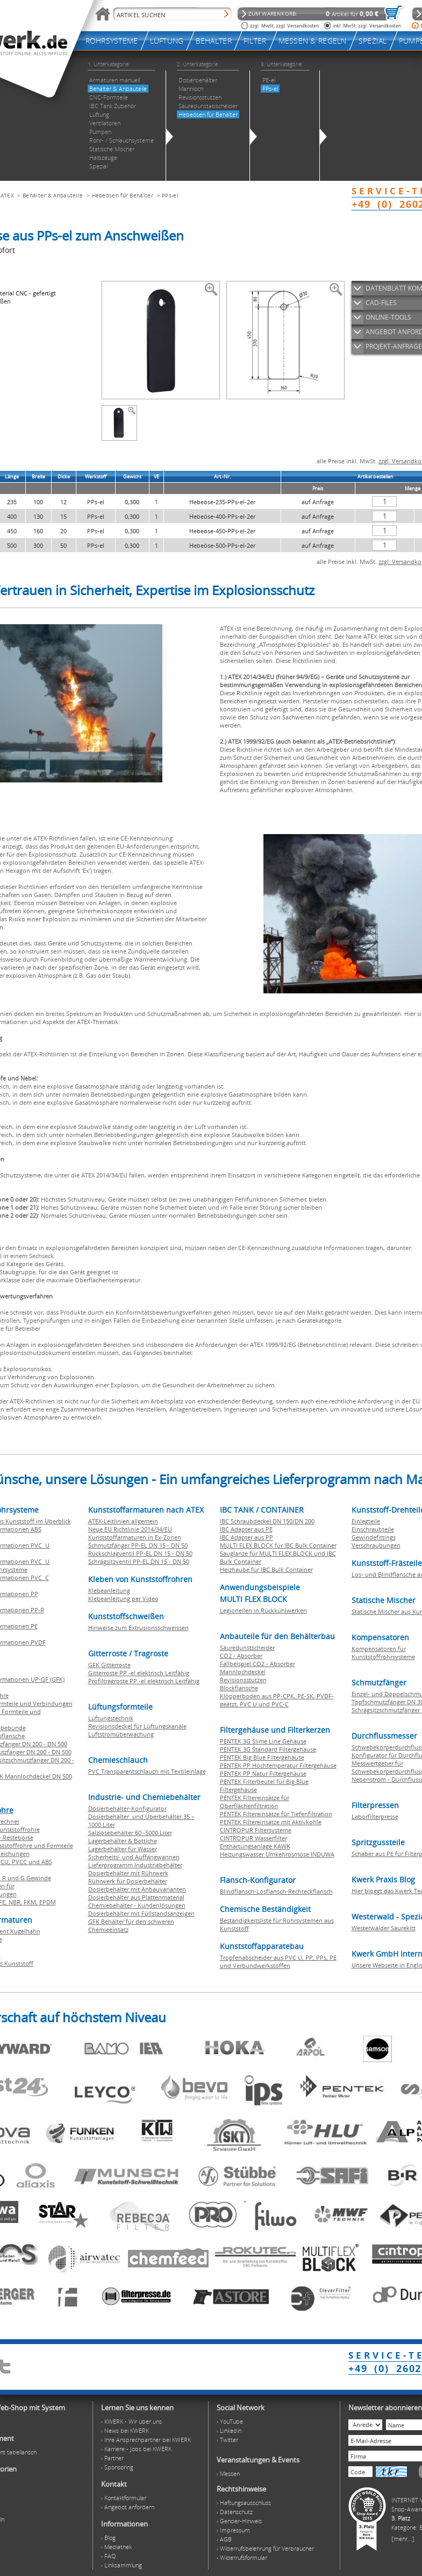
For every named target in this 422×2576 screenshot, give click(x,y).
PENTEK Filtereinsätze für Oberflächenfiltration (254, 1802)
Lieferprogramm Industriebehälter (135, 1865)
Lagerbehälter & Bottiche (122, 1841)
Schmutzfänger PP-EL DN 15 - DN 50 (138, 1545)
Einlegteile (366, 1521)
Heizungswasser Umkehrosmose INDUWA (277, 1854)
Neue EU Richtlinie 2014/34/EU (130, 1529)
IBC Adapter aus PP (246, 1537)
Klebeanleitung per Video (123, 1598)
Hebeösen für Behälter (122, 195)
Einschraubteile (373, 1529)
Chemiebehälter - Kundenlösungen (136, 1905)
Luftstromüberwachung (121, 1734)
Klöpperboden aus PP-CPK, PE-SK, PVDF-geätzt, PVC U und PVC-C (277, 1700)
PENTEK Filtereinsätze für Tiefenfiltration (276, 1814)
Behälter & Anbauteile (53, 195)
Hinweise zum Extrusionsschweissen (138, 1628)
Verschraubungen (376, 1545)
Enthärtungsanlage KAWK (255, 1846)
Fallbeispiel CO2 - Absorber (257, 1664)
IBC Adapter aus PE (246, 1529)
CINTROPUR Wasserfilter (253, 1838)
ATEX (7, 195)
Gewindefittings (374, 1537)
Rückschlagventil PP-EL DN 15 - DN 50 (140, 1553)
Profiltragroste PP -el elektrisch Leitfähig (143, 1681)
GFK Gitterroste (109, 1665)
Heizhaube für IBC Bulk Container (266, 1569)
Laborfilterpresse (375, 1816)
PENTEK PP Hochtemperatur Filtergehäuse (278, 1765)
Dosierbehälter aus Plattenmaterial (136, 1897)
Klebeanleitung (109, 1590)
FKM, (31, 1902)
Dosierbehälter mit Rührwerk (128, 1873)
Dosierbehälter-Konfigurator (127, 1808)
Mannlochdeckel (243, 1672)
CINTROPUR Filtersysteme (255, 1830)
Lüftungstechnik (110, 1718)
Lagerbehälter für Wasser (122, 1849)
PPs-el (170, 195)
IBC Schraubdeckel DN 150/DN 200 (267, 1521)
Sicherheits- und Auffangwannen (134, 1857)
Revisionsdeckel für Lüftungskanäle (137, 1726)
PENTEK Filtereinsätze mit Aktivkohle (270, 1822)
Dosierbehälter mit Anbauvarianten (137, 1889)
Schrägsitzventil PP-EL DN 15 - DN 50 (138, 1561)
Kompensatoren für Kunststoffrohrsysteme (383, 1653)
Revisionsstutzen (243, 1680)
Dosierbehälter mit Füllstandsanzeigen (141, 1913)
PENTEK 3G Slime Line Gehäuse (263, 1741)
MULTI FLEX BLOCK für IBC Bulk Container (278, 1545)
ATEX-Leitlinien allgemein (123, 1521)
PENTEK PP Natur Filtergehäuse (263, 1773)
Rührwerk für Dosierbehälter (127, 1881)
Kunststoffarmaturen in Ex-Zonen (134, 1537)
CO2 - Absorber (241, 1656)
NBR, (16, 1902)
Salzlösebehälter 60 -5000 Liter (130, 1833)
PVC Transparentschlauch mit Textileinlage (147, 1771)
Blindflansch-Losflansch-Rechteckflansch (276, 1891)
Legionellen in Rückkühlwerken (263, 1610)
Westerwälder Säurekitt (384, 1928)
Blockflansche (239, 1688)
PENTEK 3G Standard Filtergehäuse (268, 1749)
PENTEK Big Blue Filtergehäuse (262, 1757)
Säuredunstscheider (247, 1647)
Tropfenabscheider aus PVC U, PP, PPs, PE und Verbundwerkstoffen (278, 1961)
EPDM (47, 1902)
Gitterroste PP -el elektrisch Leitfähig (138, 1673)
